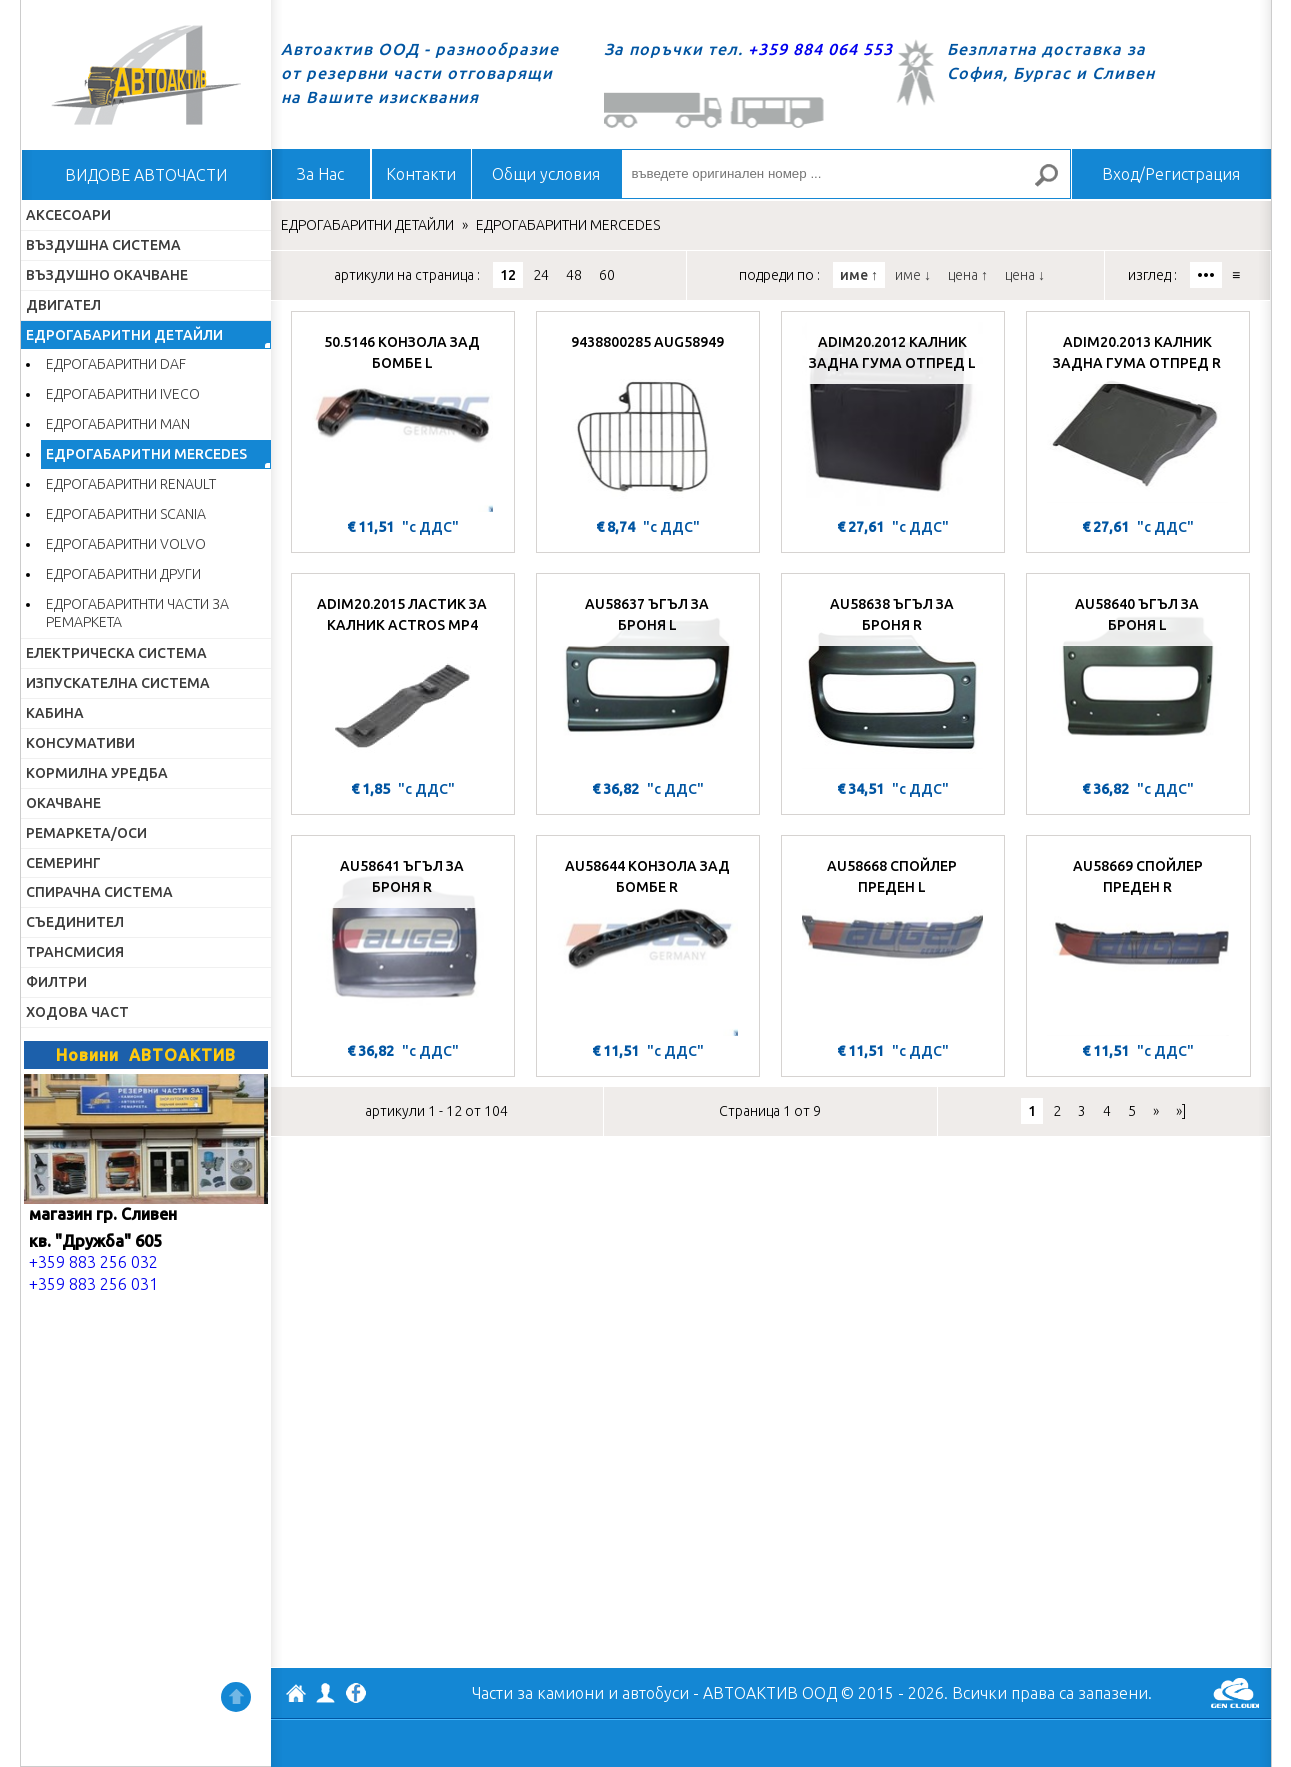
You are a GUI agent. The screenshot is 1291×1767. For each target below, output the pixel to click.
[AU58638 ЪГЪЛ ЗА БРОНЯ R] (893, 679)
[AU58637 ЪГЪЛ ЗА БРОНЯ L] (648, 679)
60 (607, 275)
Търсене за (1054, 183)
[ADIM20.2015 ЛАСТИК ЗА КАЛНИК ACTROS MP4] (403, 679)
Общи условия (546, 174)
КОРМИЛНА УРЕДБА (97, 773)
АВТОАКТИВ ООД (296, 1696)
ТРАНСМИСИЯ (75, 952)
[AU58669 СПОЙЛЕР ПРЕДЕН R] (1138, 941)
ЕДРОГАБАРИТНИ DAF (116, 364)
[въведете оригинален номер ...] (846, 174)
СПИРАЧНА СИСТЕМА (99, 892)
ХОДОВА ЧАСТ (77, 1012)
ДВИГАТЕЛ (63, 305)
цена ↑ (968, 275)
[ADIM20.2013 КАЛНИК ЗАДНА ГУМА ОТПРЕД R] (1138, 417)
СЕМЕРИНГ (63, 863)
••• (1206, 275)
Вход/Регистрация (1171, 174)
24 (541, 275)
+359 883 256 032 (93, 1262)
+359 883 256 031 (93, 1284)
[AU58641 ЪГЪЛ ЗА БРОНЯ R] (403, 941)
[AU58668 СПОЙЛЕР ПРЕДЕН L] (893, 941)
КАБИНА (55, 713)
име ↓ (913, 275)
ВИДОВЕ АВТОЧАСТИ (146, 175)
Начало (146, 75)
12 (508, 275)
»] (1181, 1111)
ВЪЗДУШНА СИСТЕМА (103, 245)
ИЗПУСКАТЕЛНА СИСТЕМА (118, 683)
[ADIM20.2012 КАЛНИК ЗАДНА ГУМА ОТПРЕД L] (893, 417)
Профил (326, 1693)
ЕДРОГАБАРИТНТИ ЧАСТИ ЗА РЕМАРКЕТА (137, 613)
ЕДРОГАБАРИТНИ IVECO (123, 394)
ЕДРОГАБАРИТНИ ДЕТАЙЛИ (124, 335)
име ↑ (859, 275)
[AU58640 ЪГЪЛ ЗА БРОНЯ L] (1138, 679)
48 (574, 275)
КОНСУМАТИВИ (80, 743)
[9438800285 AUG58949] (648, 417)
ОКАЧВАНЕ (63, 803)
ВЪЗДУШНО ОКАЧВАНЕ (107, 275)
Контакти (421, 174)
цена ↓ (1025, 275)
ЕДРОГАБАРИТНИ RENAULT (131, 484)
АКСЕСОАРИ (68, 215)
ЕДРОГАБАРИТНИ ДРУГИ (123, 574)
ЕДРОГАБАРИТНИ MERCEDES (146, 454)
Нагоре (236, 1697)
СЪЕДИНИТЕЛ (75, 922)
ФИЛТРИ (56, 982)
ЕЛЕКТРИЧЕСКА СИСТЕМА (116, 653)
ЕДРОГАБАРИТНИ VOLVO (126, 544)
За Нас (320, 174)
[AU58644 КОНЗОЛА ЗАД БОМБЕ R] (648, 941)
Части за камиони (538, 1693)
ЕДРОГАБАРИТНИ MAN (118, 424)
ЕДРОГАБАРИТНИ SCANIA (126, 514)
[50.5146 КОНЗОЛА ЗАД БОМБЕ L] (403, 417)
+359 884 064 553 (820, 49)
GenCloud (1235, 1693)
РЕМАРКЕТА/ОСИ (86, 833)
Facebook (356, 1695)
